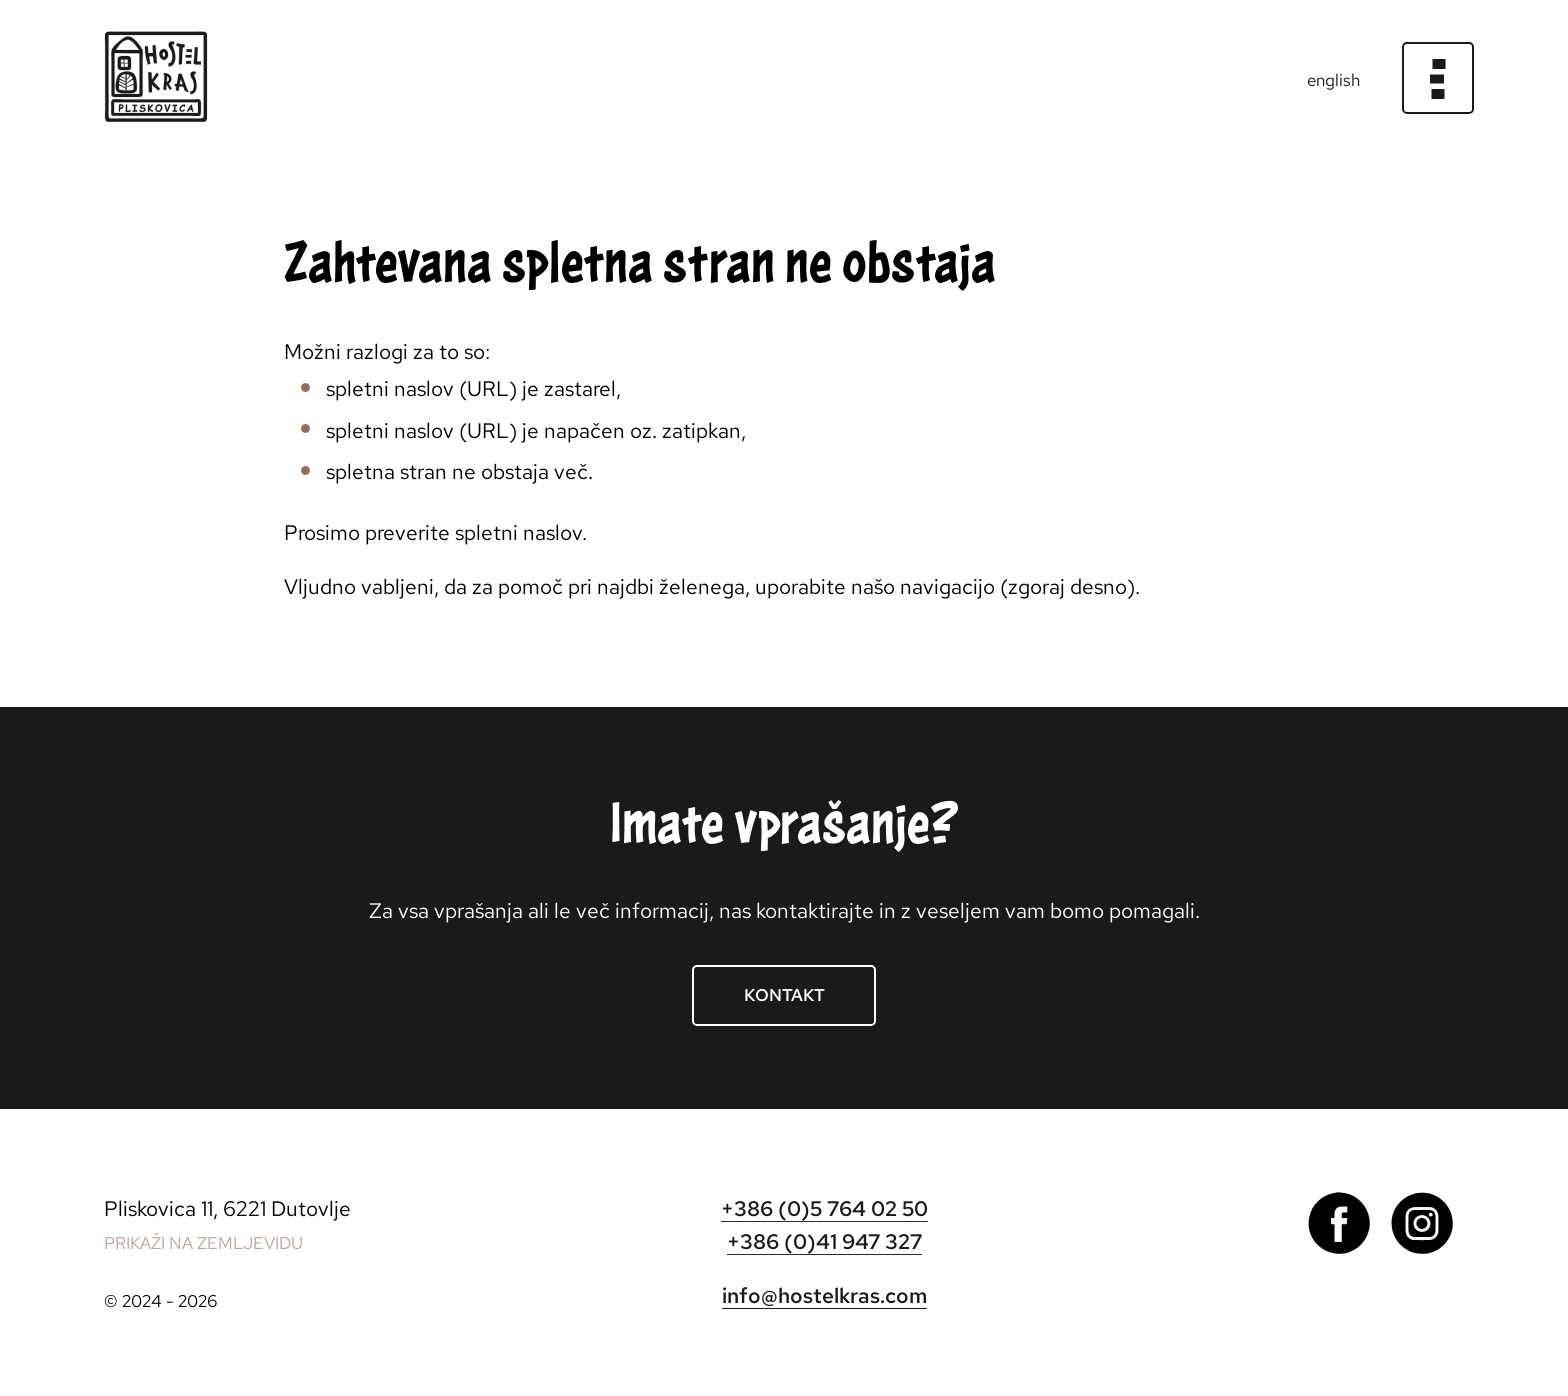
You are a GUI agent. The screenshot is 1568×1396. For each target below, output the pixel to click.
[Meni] (1438, 78)
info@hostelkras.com (824, 1295)
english (1333, 80)
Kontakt (784, 995)
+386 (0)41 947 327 (824, 1241)
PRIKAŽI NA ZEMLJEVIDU (203, 1243)
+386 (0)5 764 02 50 (824, 1208)
